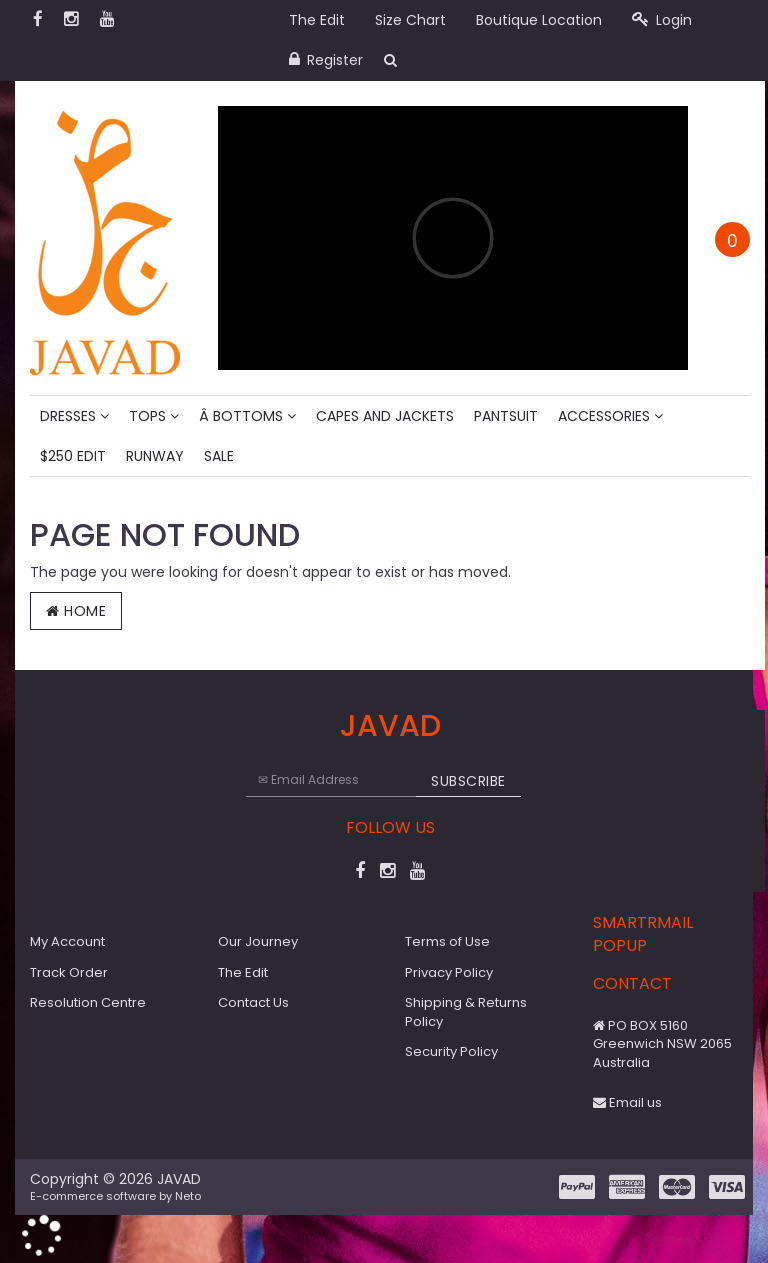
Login (662, 20)
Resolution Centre (88, 1002)
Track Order (69, 972)
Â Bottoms (247, 416)
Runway (155, 456)
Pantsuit (506, 416)
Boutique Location (539, 20)
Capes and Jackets (385, 416)
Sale (219, 456)
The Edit (317, 20)
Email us (627, 1102)
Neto (188, 1196)
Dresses (74, 416)
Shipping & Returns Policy (466, 1012)
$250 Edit (73, 456)
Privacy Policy (449, 972)
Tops (154, 416)
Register (326, 60)
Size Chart (410, 20)
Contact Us (253, 1002)
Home (76, 611)
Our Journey (258, 941)
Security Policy (451, 1051)
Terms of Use (447, 941)
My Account (67, 941)
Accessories (610, 416)
